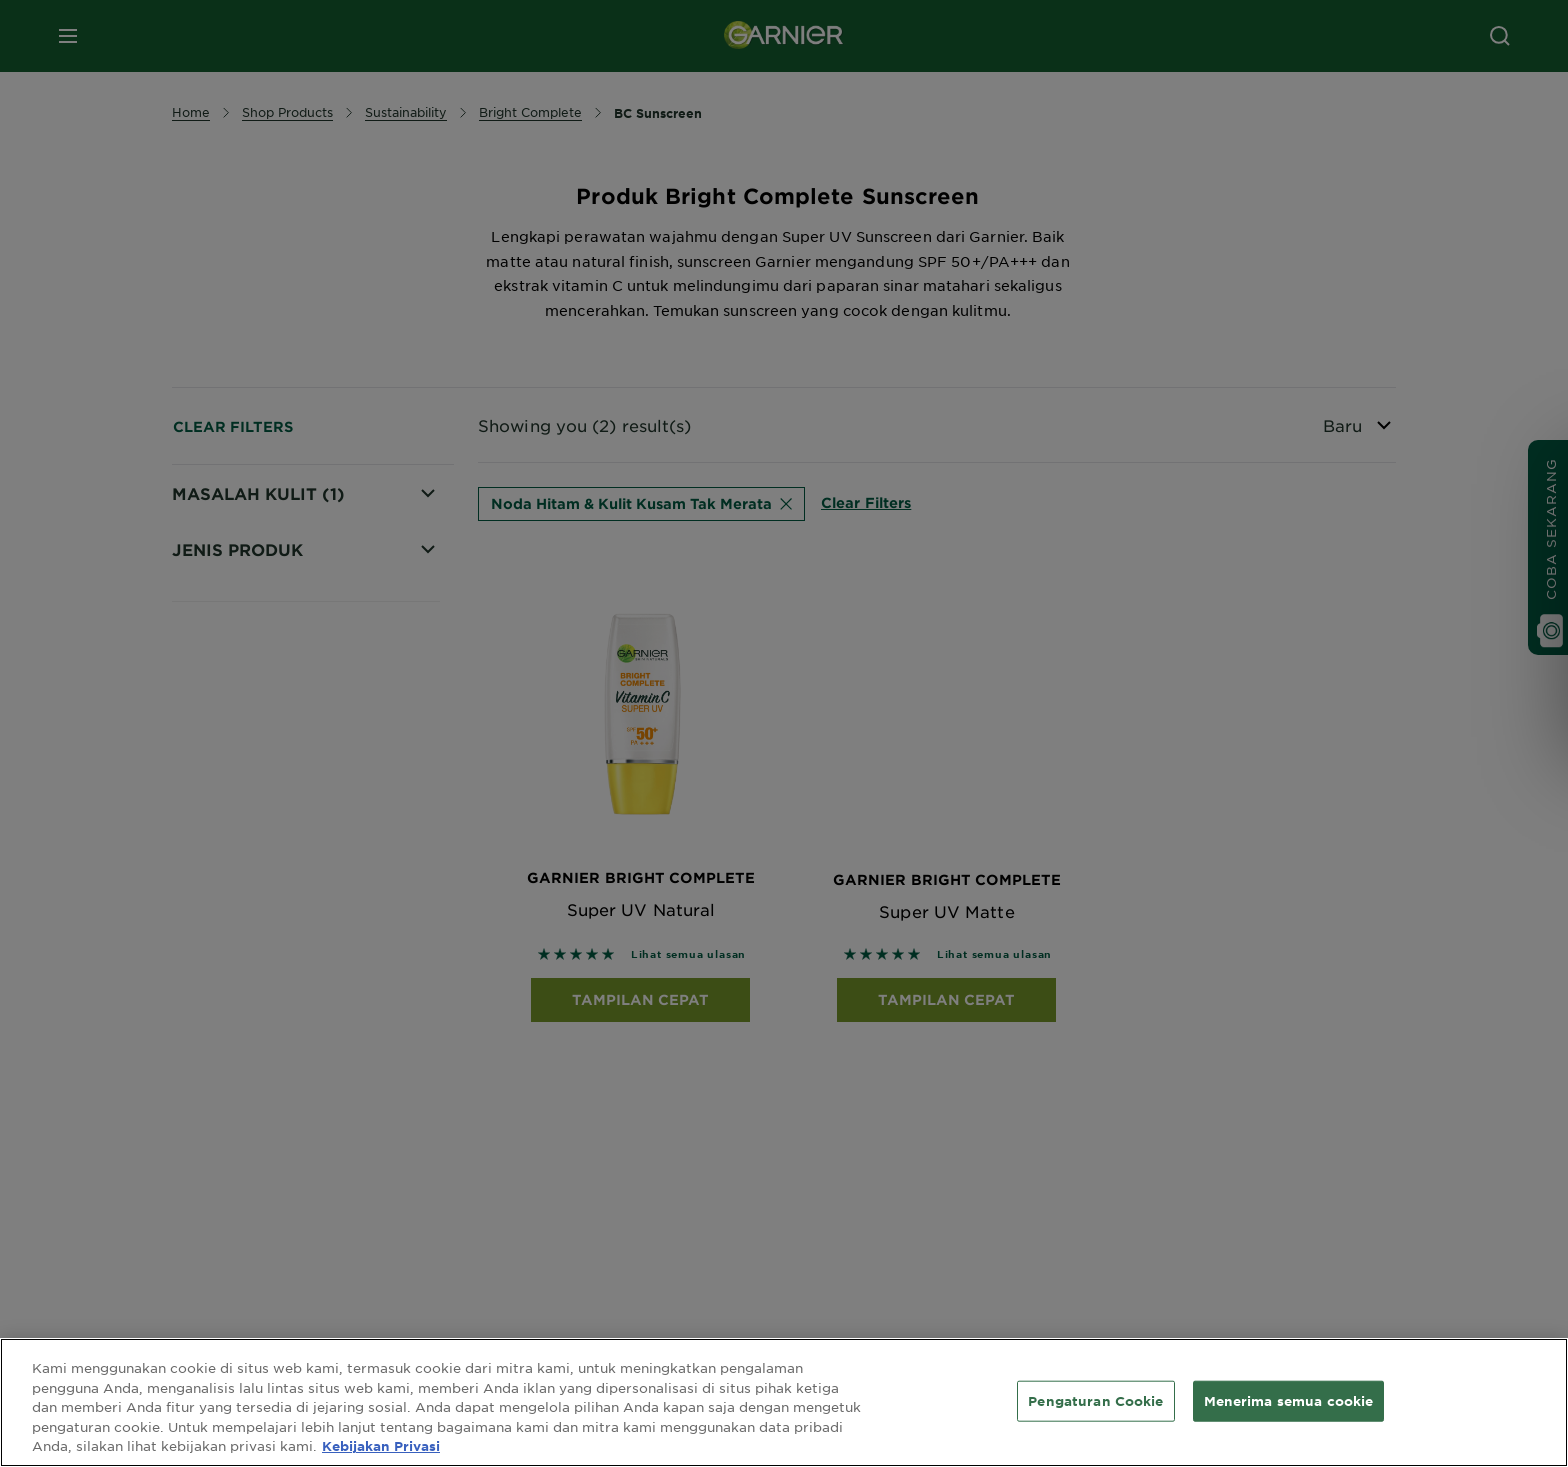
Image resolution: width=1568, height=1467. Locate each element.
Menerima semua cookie (1289, 1400)
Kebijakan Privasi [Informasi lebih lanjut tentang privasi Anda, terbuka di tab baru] (381, 1446)
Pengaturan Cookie (1095, 1400)
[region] (784, 1402)
